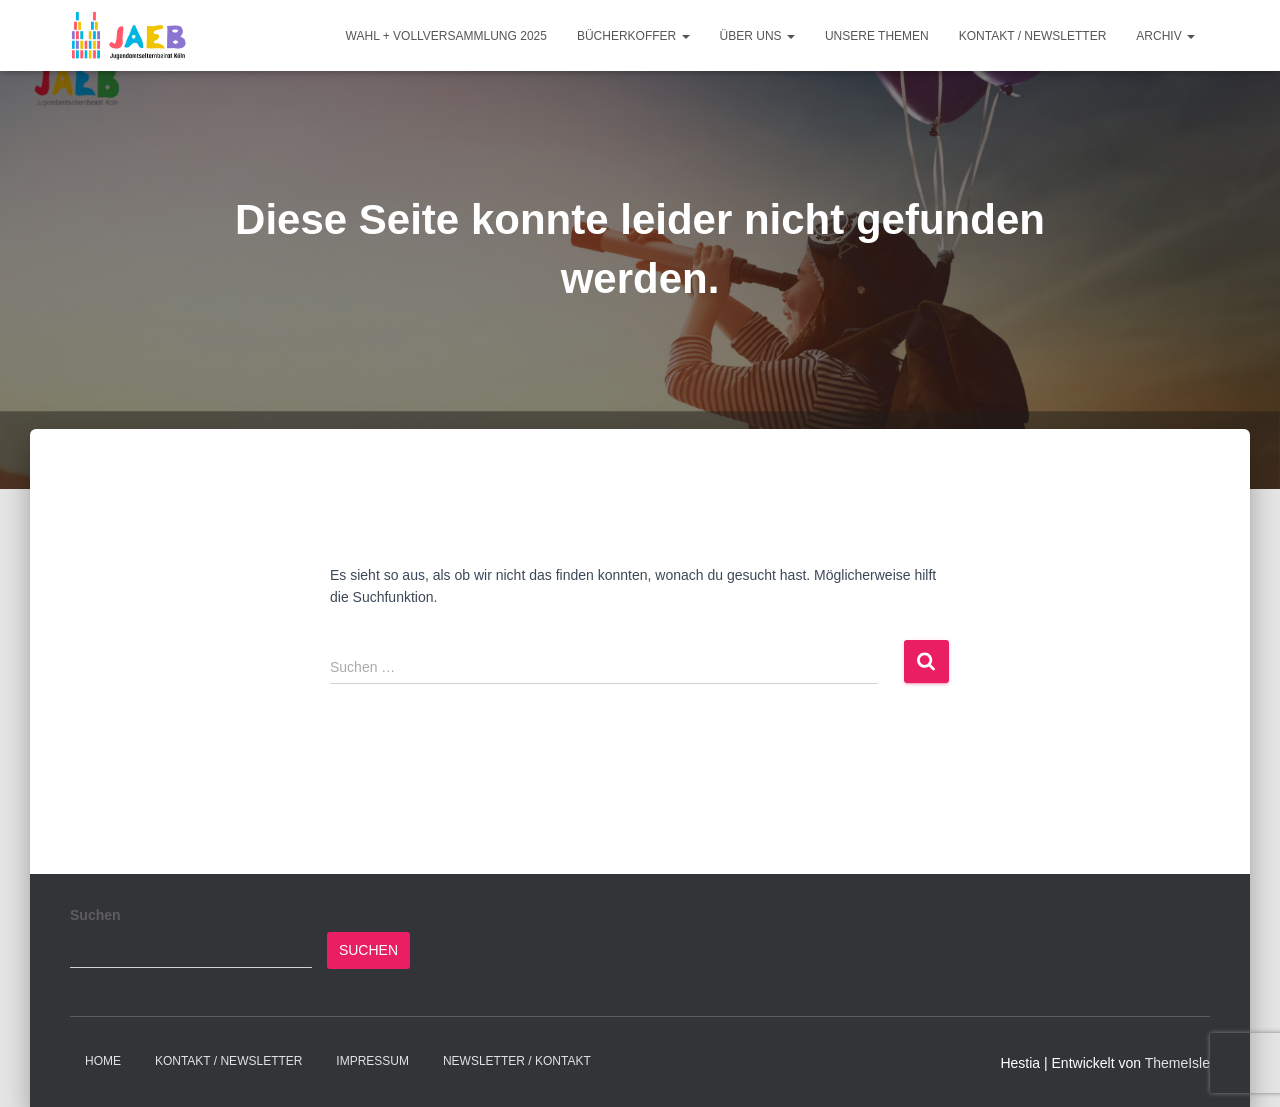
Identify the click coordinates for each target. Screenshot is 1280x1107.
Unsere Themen (877, 36)
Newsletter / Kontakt (517, 1061)
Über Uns (757, 36)
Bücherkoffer (633, 36)
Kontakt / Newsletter (1033, 36)
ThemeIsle (1177, 1063)
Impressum (372, 1061)
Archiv (1165, 36)
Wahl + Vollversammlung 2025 (446, 36)
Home (103, 1061)
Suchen (95, 915)
